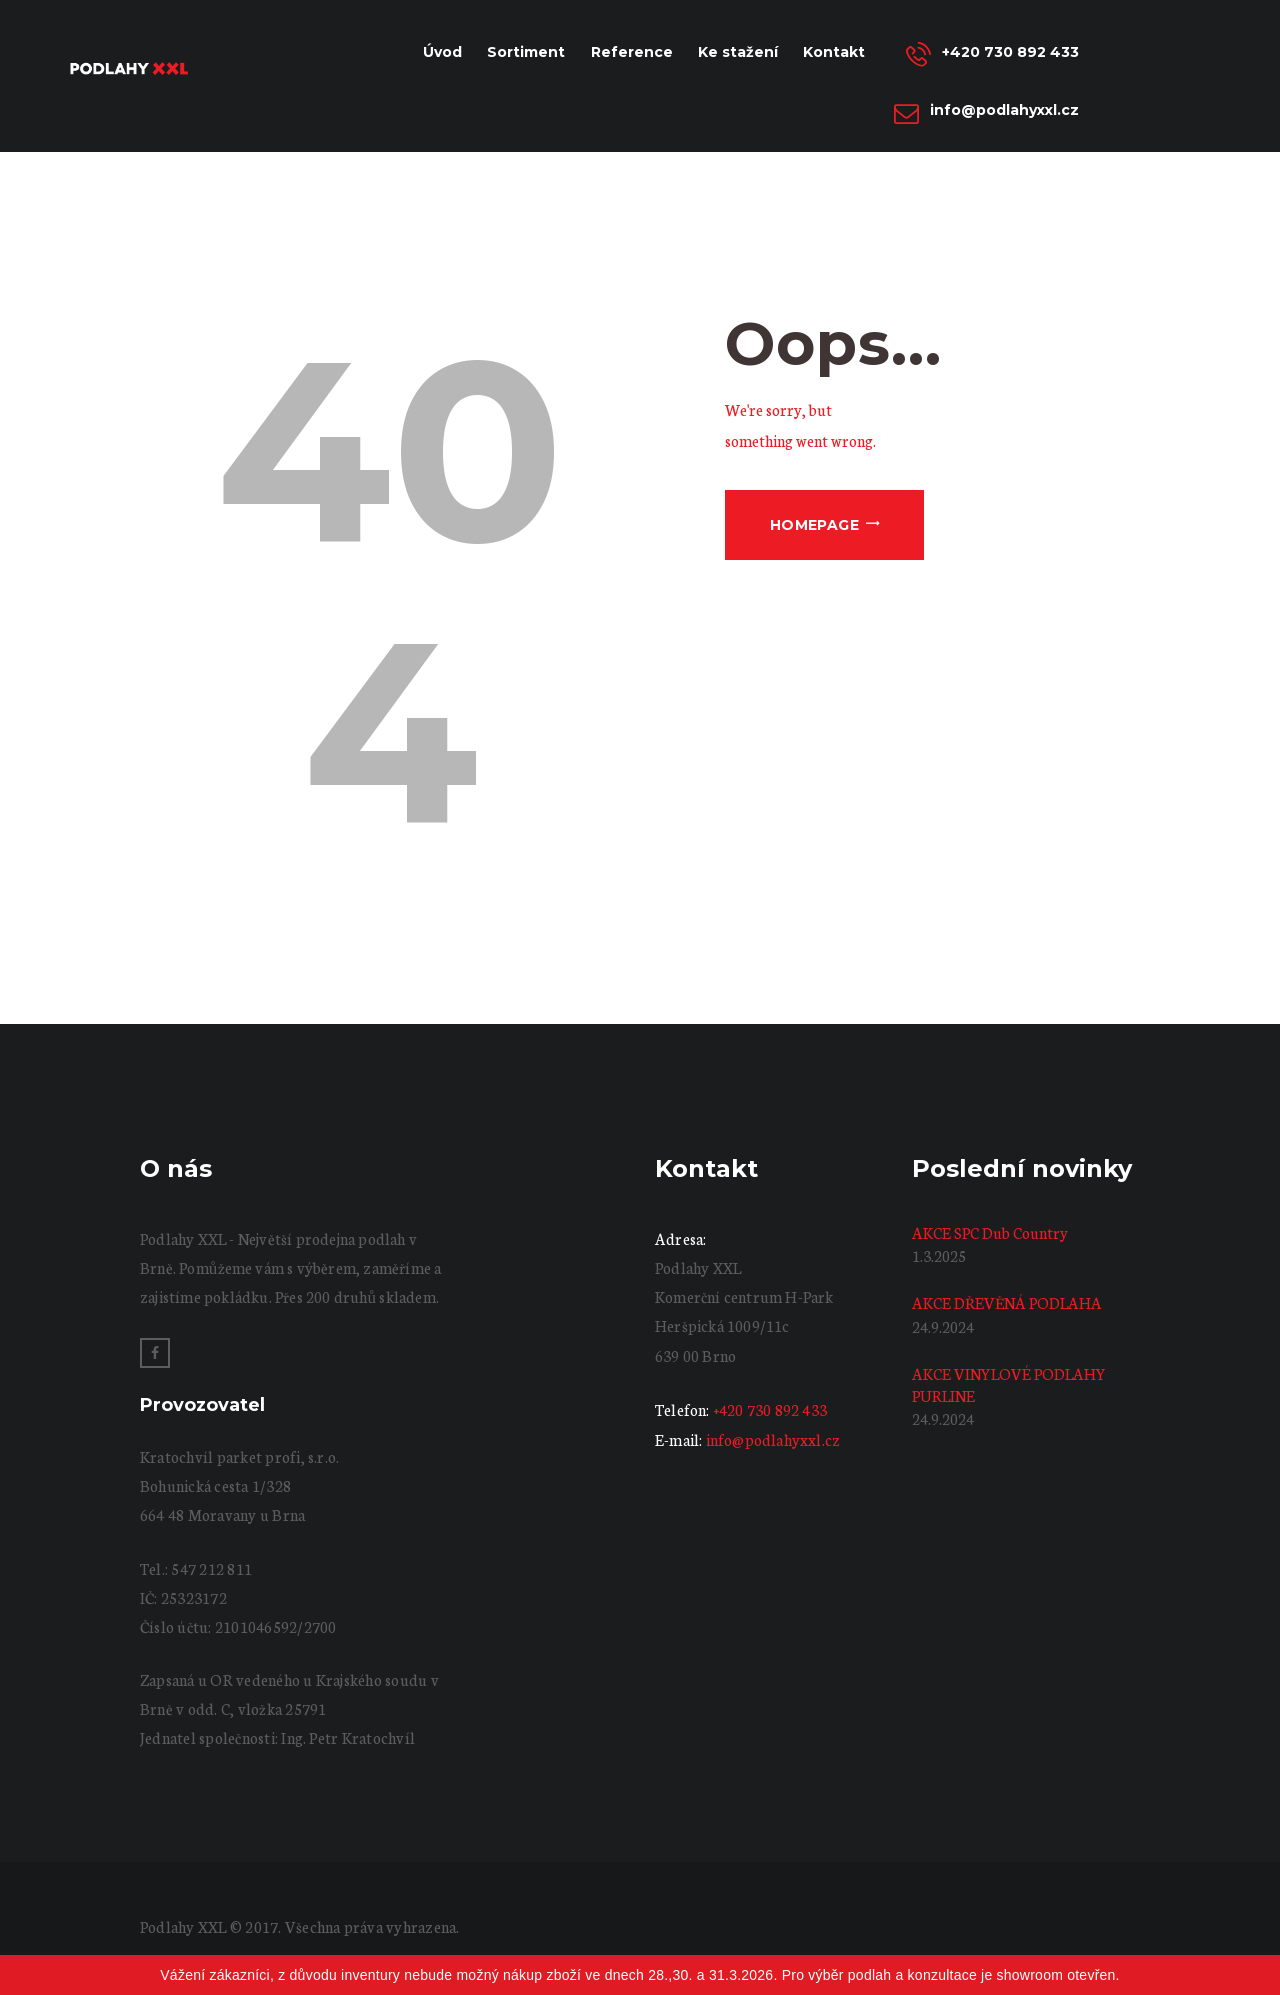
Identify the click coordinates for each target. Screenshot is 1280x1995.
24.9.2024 (943, 1326)
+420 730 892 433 (770, 1409)
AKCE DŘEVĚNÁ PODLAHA (1007, 1302)
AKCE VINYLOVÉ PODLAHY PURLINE (1009, 1384)
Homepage (814, 525)
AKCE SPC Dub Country (990, 1232)
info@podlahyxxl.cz (773, 1439)
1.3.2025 (939, 1255)
